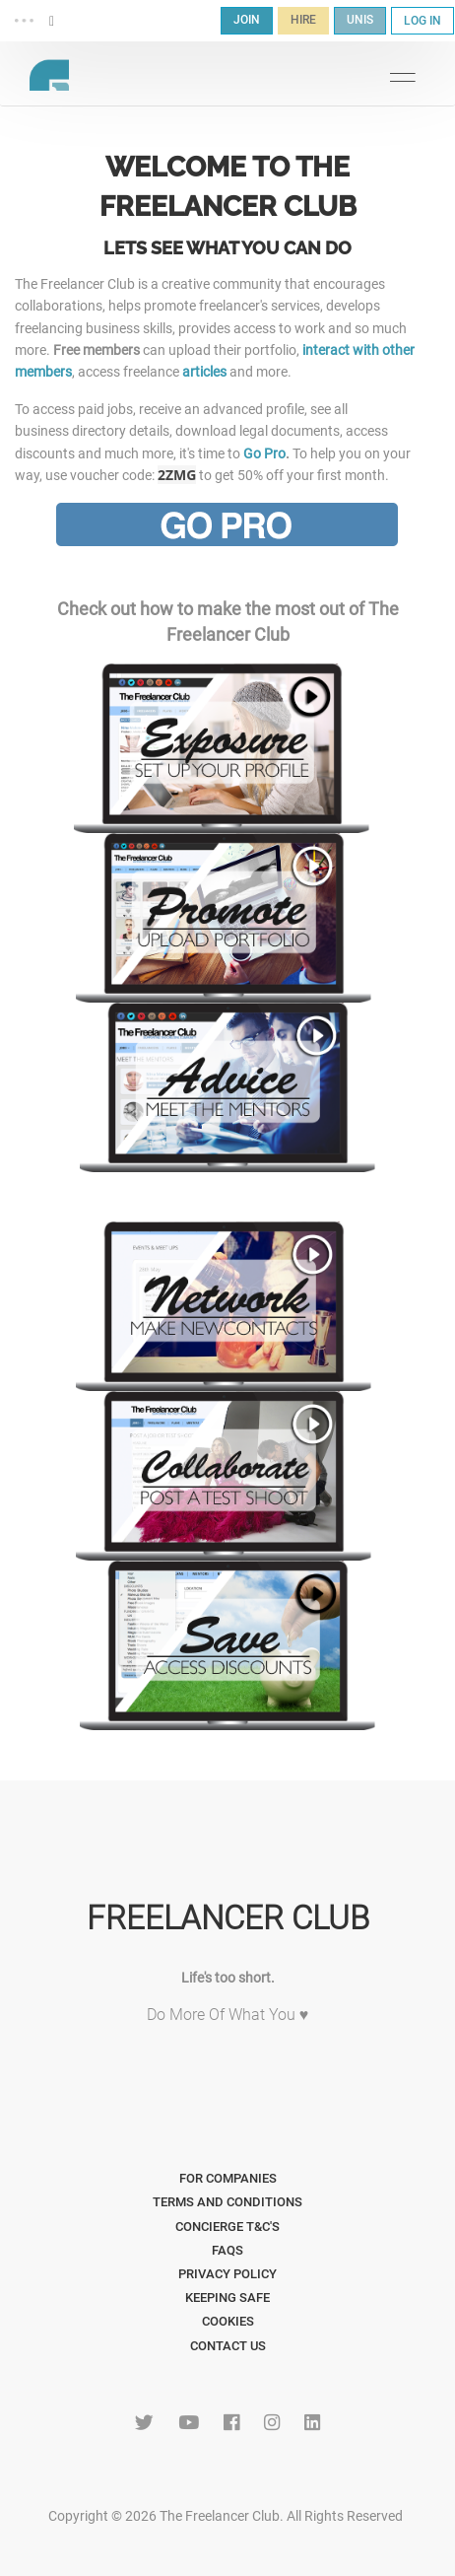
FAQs (227, 2250)
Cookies (228, 2321)
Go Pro (264, 453)
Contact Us (228, 2345)
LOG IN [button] (422, 21)
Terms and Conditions (227, 2201)
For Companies (228, 2178)
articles (204, 372)
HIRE (303, 20)
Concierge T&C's (227, 2226)
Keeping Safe (227, 2297)
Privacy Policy (227, 2273)
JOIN (246, 20)
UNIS (360, 20)
